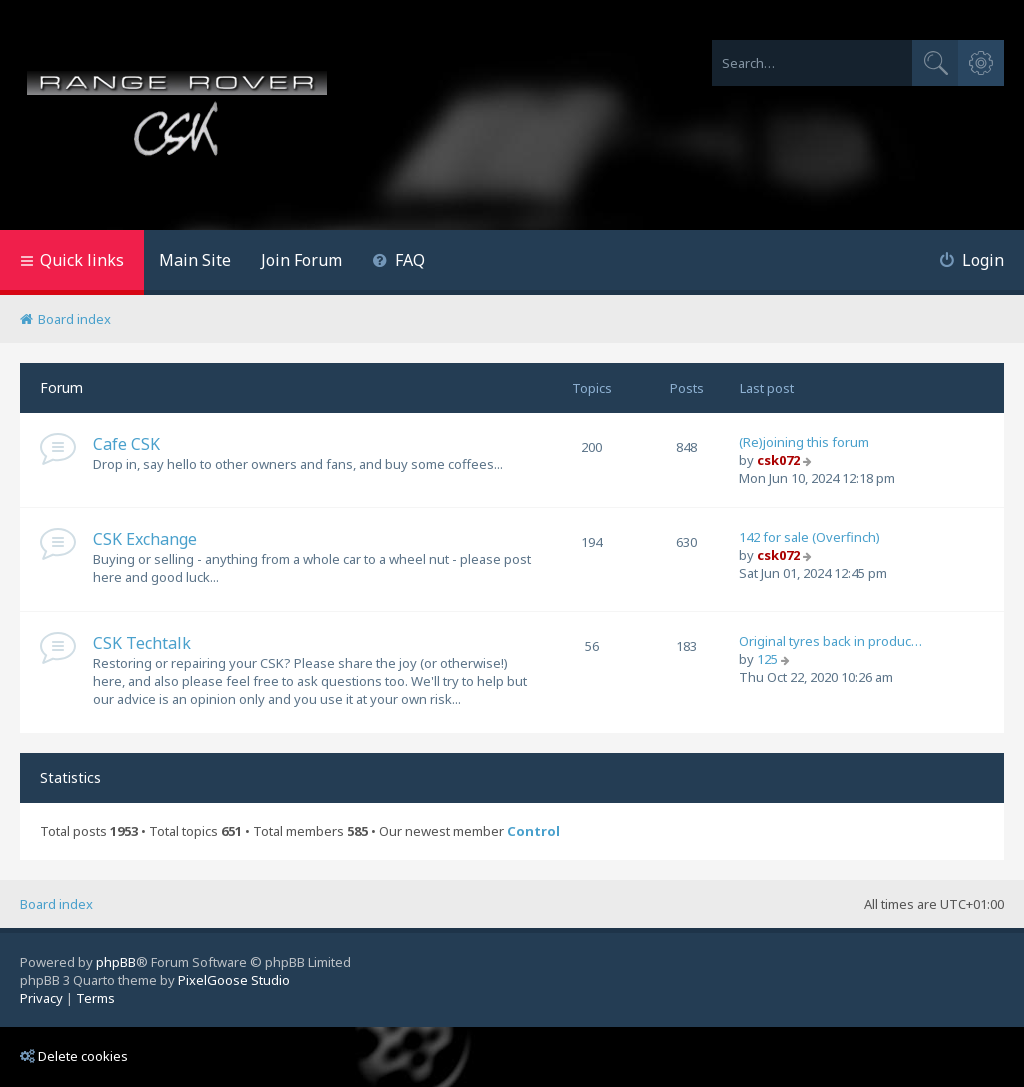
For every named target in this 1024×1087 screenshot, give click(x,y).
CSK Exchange (145, 539)
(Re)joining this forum (804, 442)
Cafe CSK (126, 444)
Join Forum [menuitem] (301, 260)
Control (533, 831)
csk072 (778, 460)
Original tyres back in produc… (830, 641)
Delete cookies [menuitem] (74, 1056)
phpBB (116, 962)
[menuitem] (398, 262)
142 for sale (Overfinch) (809, 537)
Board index (56, 904)
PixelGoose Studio (234, 980)
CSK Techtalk (142, 643)
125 (767, 659)
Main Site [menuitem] (195, 260)
